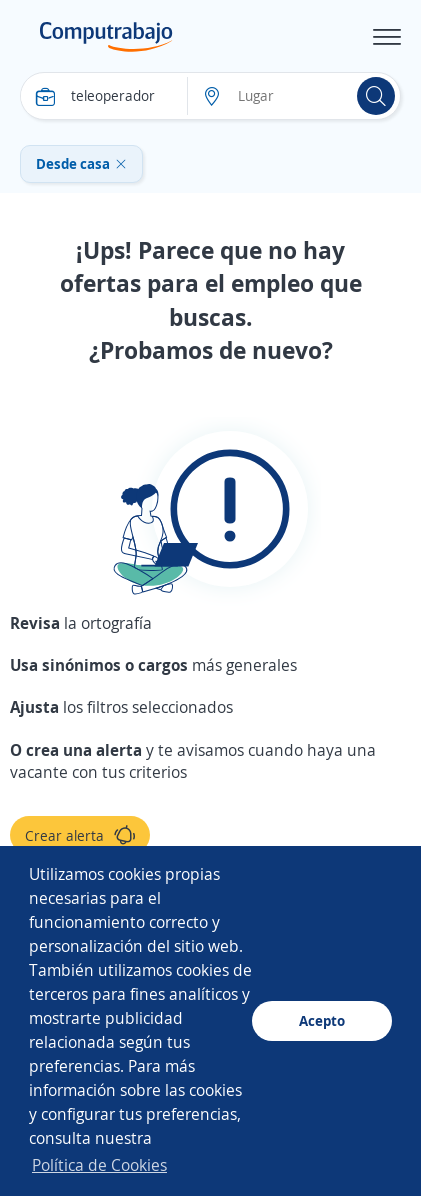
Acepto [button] (322, 1020)
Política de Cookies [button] (99, 1165)
